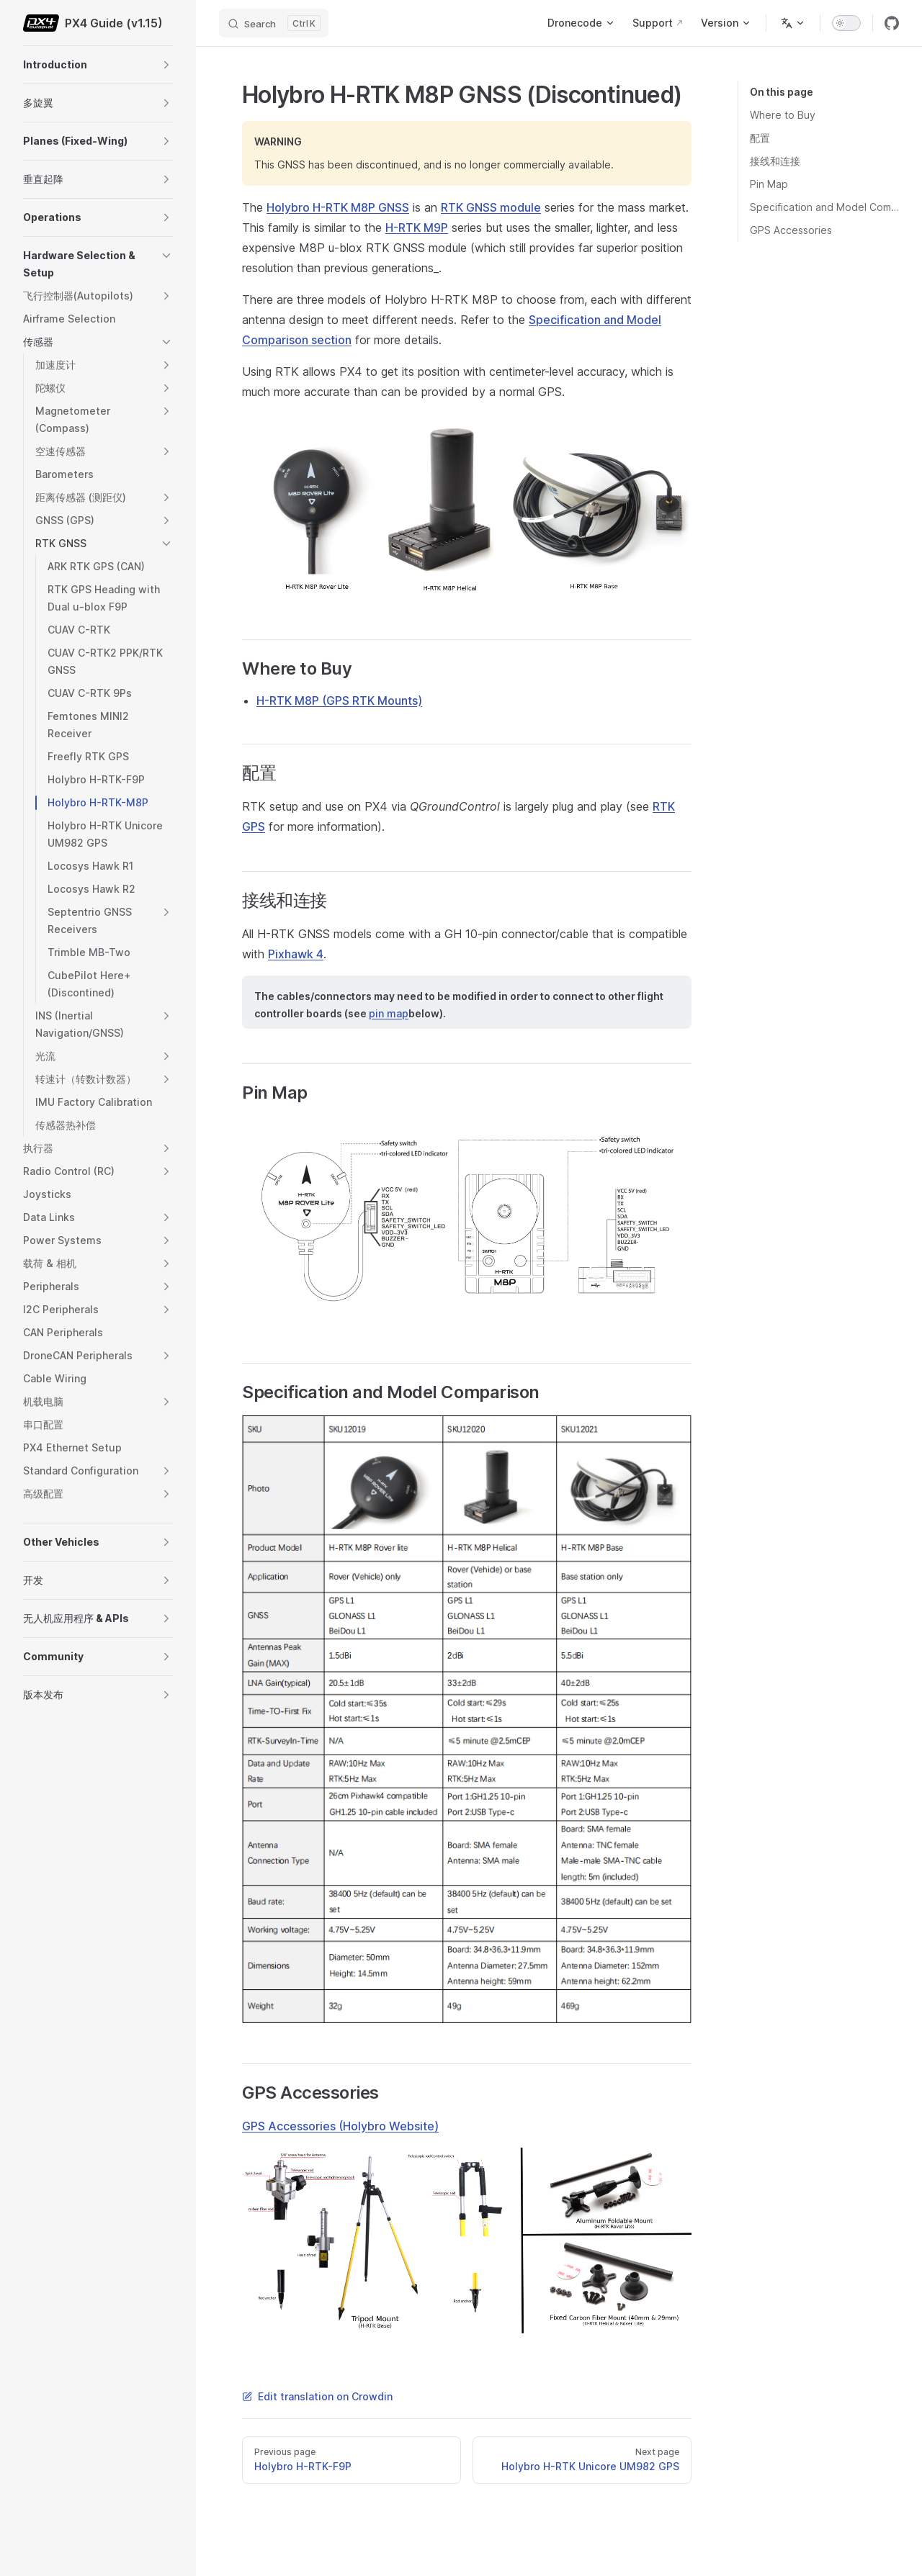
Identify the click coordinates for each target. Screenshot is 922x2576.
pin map (388, 1013)
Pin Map (769, 184)
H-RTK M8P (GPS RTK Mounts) (339, 700)
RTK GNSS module (491, 207)
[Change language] (793, 23)
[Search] (273, 23)
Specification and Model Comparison (824, 207)
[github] (892, 23)
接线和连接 (775, 161)
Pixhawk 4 (295, 954)
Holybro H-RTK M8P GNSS (338, 207)
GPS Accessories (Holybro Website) (340, 2126)
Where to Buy (782, 115)
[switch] (846, 23)
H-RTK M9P (416, 227)
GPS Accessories (791, 230)
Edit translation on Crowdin (317, 2396)
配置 (760, 138)
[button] (166, 64)
